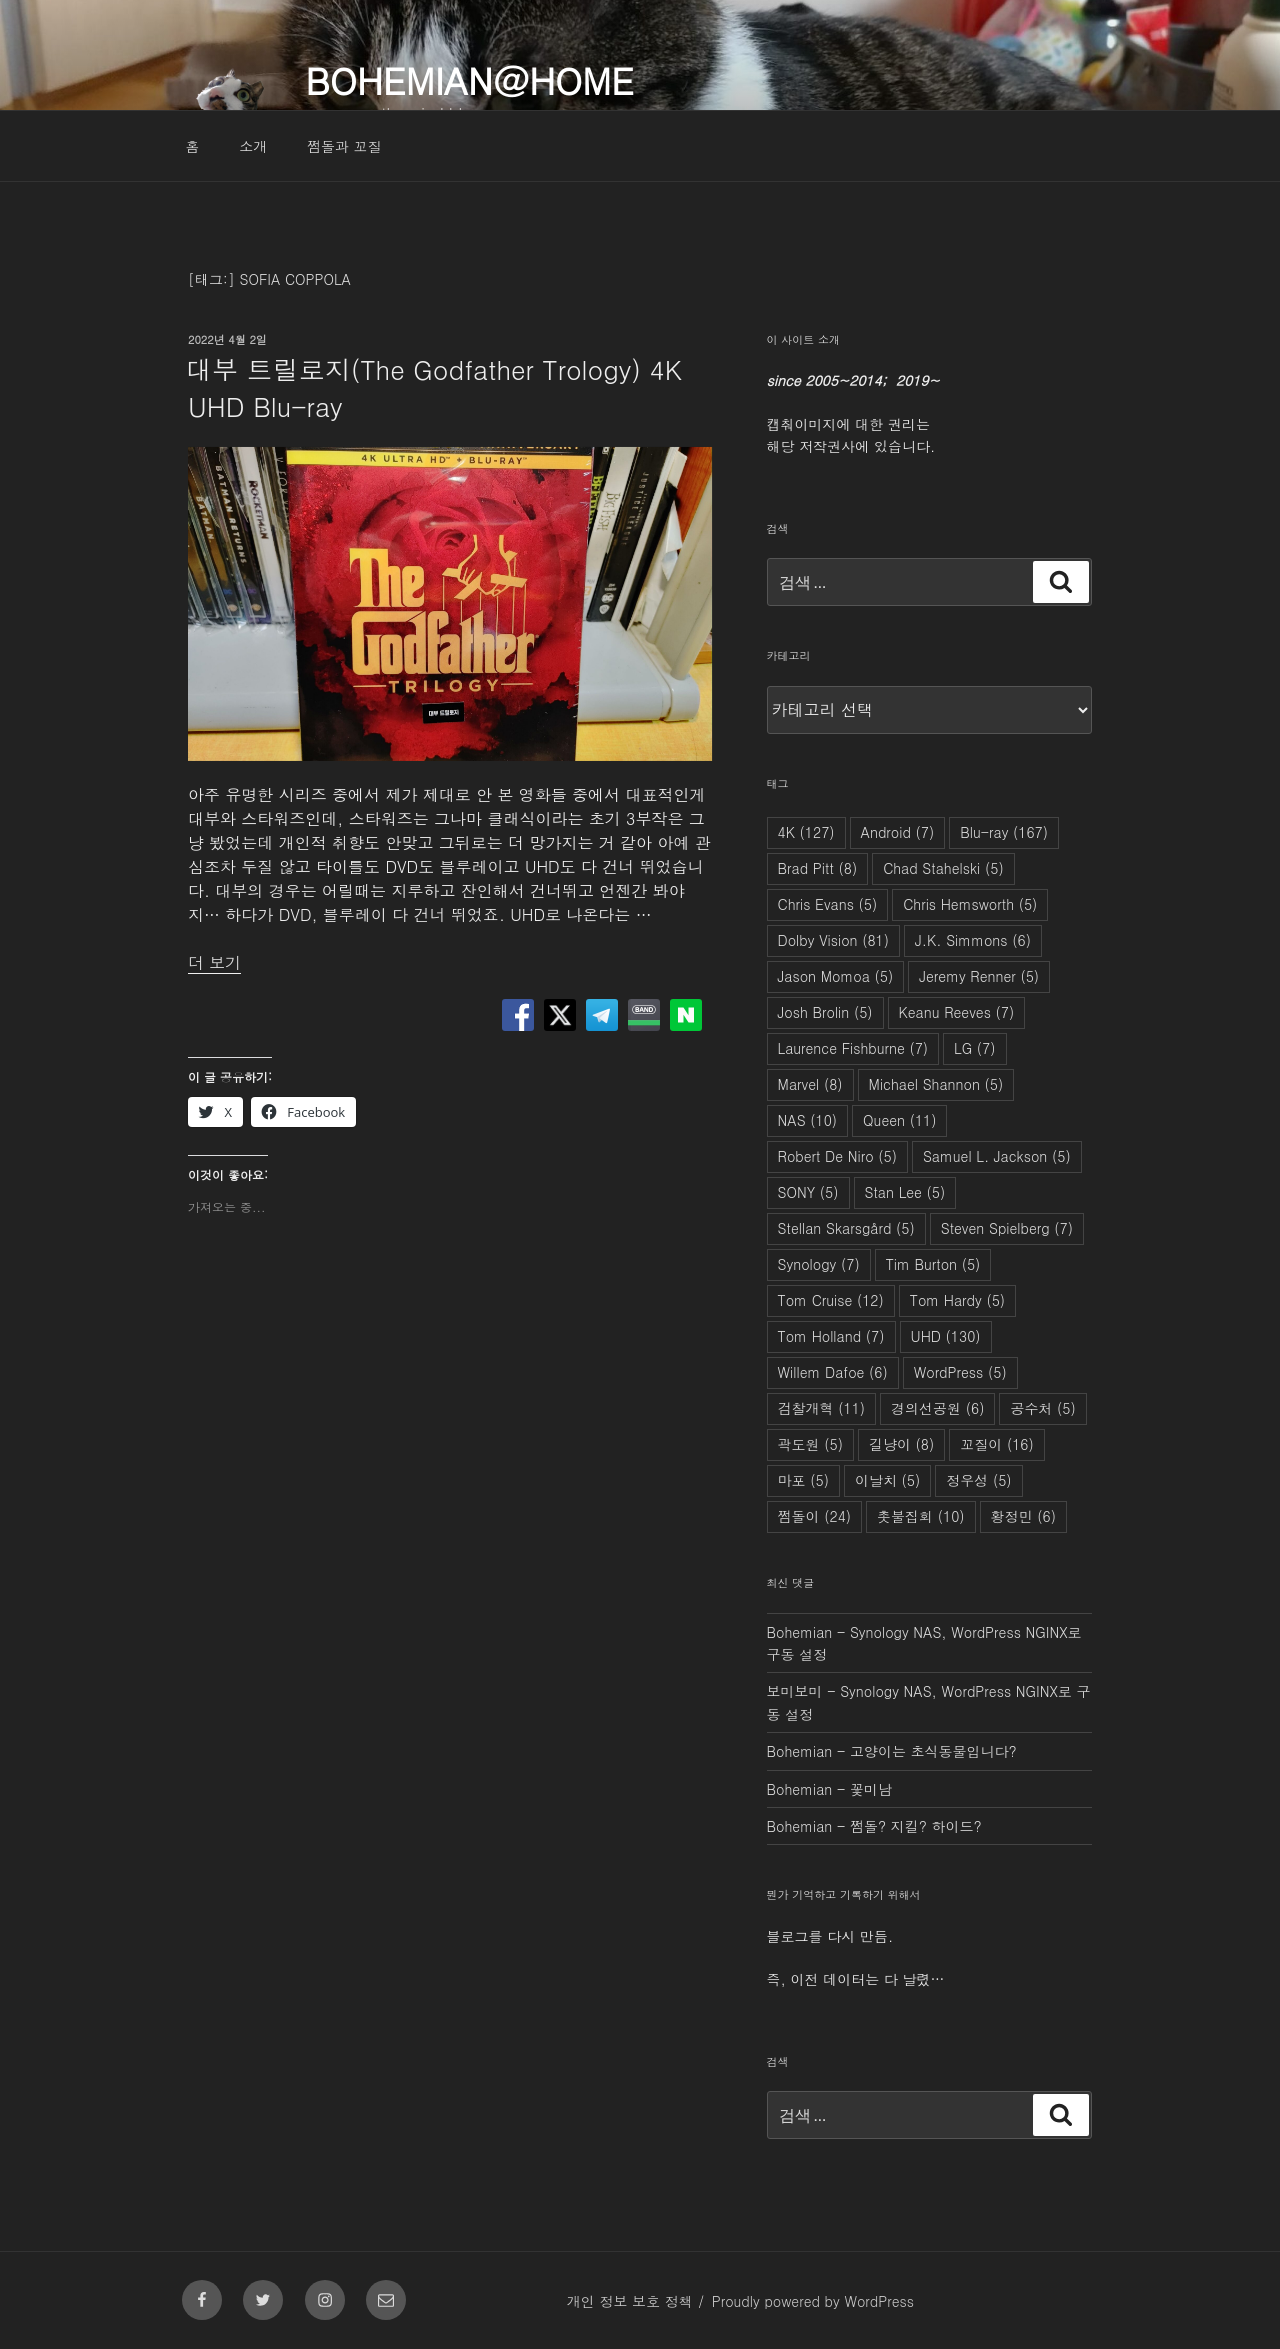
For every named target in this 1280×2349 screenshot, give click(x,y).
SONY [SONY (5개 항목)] (808, 1192)
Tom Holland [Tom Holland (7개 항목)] (831, 1336)
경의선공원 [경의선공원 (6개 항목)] (937, 1408)
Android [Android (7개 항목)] (898, 832)
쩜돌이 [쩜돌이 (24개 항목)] (815, 1516)
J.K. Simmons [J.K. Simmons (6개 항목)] (973, 940)
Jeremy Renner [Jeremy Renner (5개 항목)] (979, 976)
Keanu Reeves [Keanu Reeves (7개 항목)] (957, 1012)
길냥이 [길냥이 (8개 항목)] (901, 1444)
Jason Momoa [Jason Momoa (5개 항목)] (836, 976)
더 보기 (214, 962)
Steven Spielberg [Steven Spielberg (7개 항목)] (1007, 1228)
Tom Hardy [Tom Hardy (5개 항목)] (957, 1300)
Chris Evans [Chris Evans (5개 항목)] (828, 904)
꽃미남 (871, 1789)
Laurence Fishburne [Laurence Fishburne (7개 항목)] (853, 1048)
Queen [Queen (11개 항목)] (899, 1120)
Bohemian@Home (469, 79)
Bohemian (800, 1632)
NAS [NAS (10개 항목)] (808, 1120)
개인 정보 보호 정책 (630, 2301)
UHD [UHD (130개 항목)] (946, 1336)
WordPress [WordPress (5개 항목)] (960, 1372)
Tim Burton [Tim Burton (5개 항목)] (933, 1264)
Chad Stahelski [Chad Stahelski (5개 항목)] (943, 868)
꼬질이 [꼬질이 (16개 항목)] (997, 1444)
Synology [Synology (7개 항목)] (819, 1264)
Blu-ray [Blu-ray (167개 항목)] (1004, 832)
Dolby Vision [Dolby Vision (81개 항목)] (833, 940)
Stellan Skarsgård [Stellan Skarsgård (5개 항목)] (846, 1228)
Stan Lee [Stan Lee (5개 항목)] (905, 1192)
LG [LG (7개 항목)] (974, 1048)
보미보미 (795, 1691)
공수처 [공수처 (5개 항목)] (1042, 1408)
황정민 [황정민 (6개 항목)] (1023, 1516)
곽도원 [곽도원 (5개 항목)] (810, 1444)
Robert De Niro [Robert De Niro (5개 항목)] (837, 1156)
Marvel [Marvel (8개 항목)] (810, 1084)
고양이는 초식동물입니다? (933, 1751)
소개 (253, 146)
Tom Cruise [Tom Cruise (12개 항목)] (831, 1300)
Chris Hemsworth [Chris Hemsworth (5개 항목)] (970, 904)
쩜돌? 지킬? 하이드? (916, 1826)
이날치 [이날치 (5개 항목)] (887, 1480)
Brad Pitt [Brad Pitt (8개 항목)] (818, 868)
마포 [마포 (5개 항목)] (803, 1480)
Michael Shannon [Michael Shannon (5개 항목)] (936, 1084)
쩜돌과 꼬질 (344, 146)
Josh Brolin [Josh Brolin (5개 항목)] (825, 1012)
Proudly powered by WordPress (813, 2301)
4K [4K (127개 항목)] (806, 832)
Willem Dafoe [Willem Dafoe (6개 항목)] (833, 1372)
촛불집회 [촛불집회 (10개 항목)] (921, 1516)
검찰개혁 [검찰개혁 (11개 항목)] (822, 1408)
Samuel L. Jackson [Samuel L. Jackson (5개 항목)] (997, 1156)
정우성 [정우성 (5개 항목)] (978, 1480)
